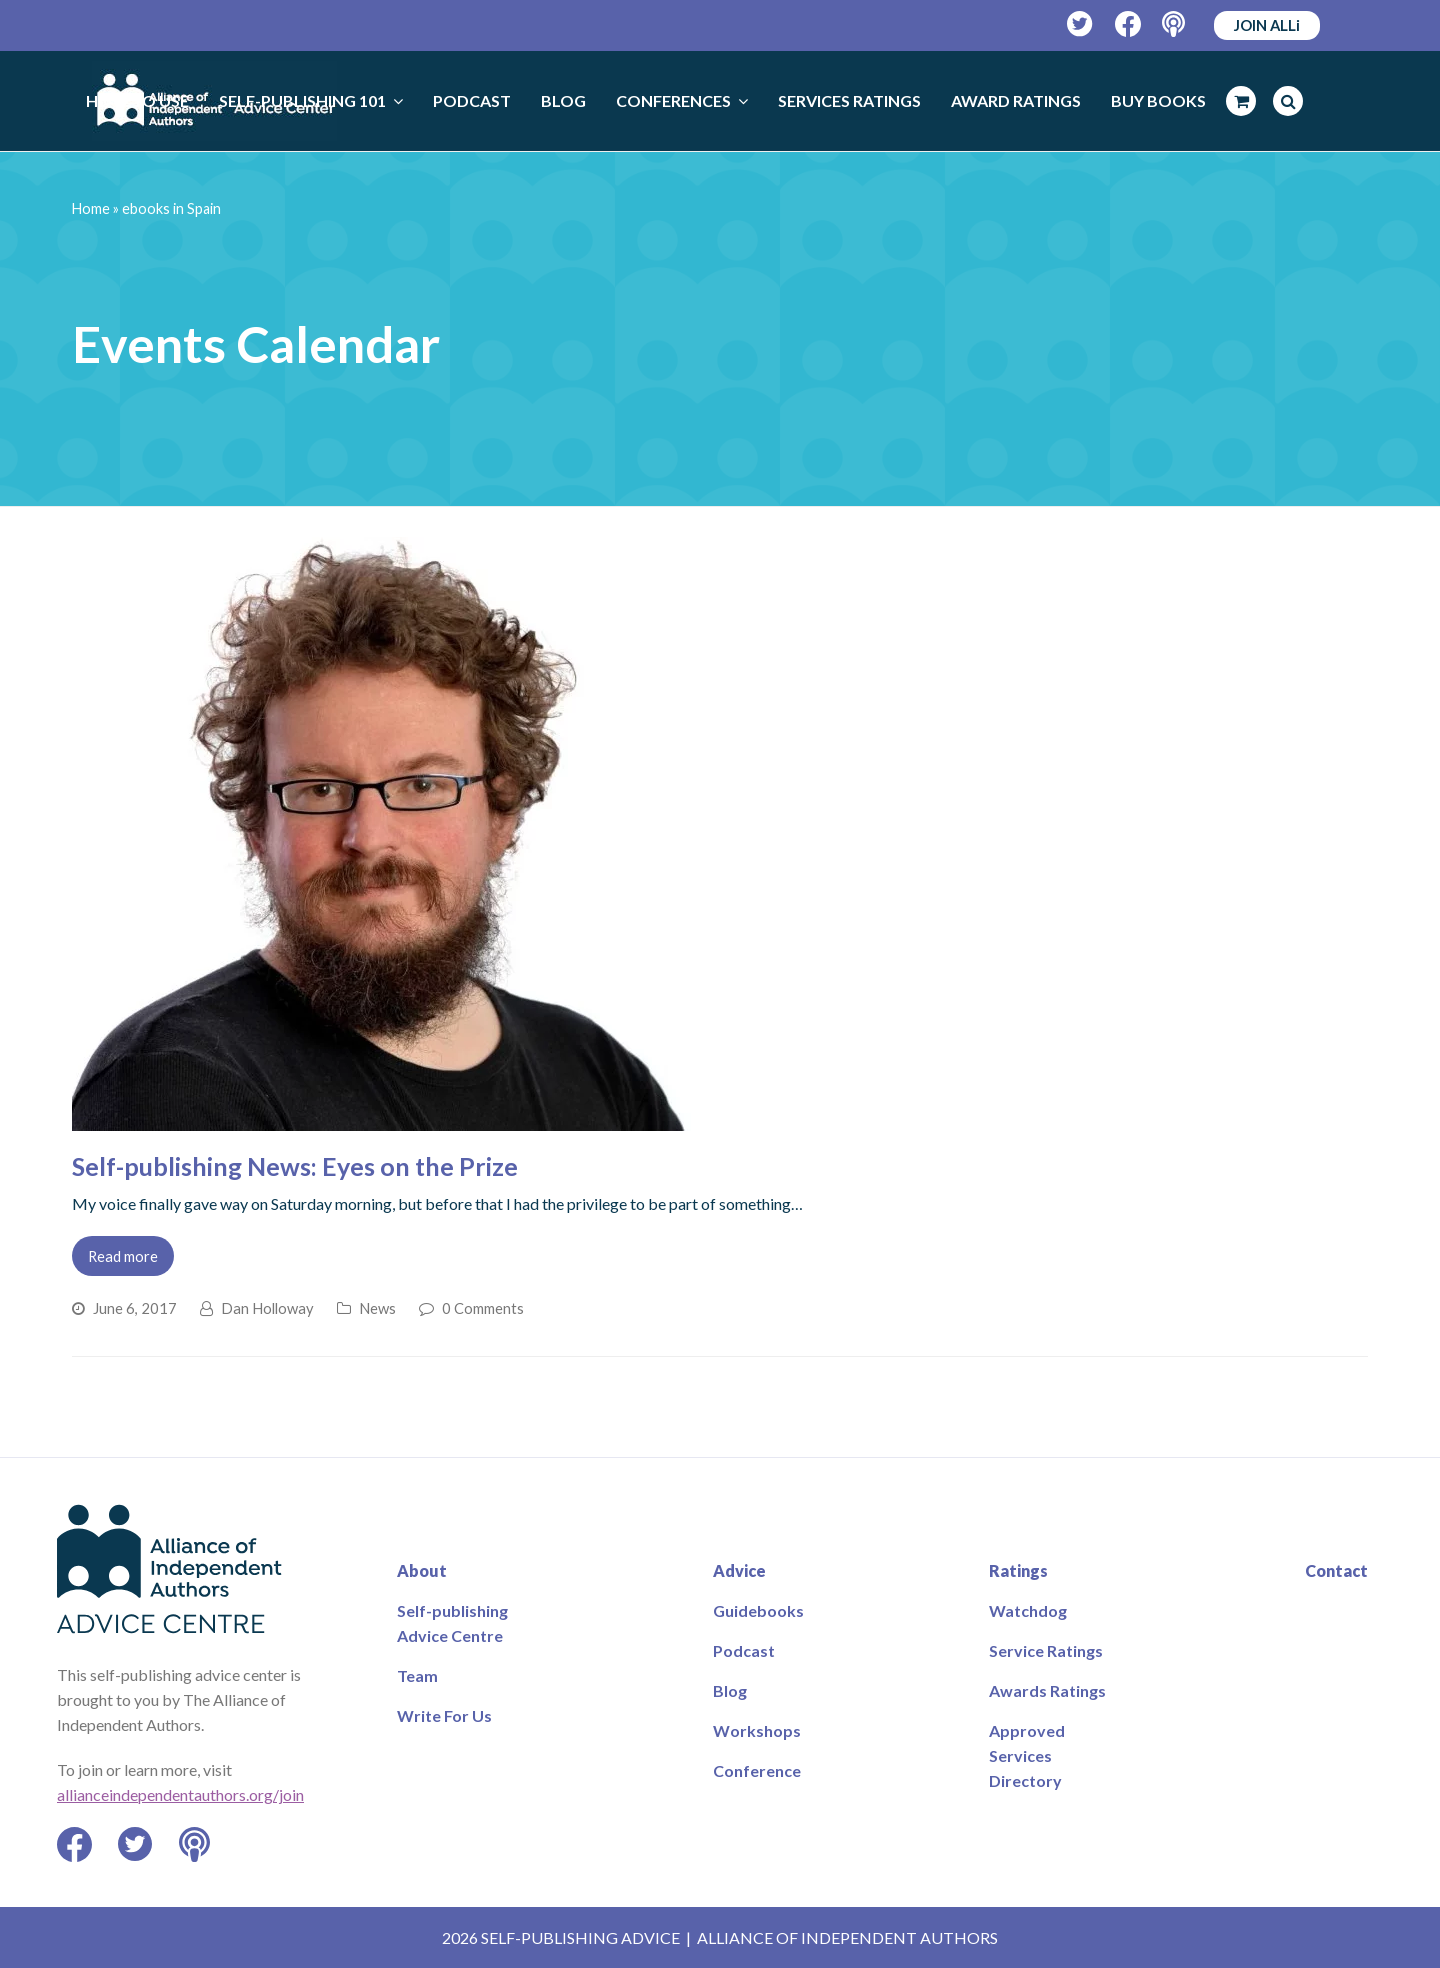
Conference (757, 1770)
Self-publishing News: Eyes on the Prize (295, 1166)
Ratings (1018, 1570)
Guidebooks (758, 1610)
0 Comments (483, 1308)
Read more (123, 1256)
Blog (730, 1690)
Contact (1336, 1570)
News (377, 1308)
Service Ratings (1046, 1650)
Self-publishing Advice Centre (452, 1623)
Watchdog (1028, 1610)
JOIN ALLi (1267, 25)
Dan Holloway (267, 1308)
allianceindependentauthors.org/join (180, 1794)
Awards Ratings (1047, 1690)
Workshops (757, 1730)
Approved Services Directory (1027, 1755)
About (422, 1570)
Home (91, 208)
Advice (739, 1570)
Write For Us (444, 1715)
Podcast (744, 1650)
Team (417, 1675)
